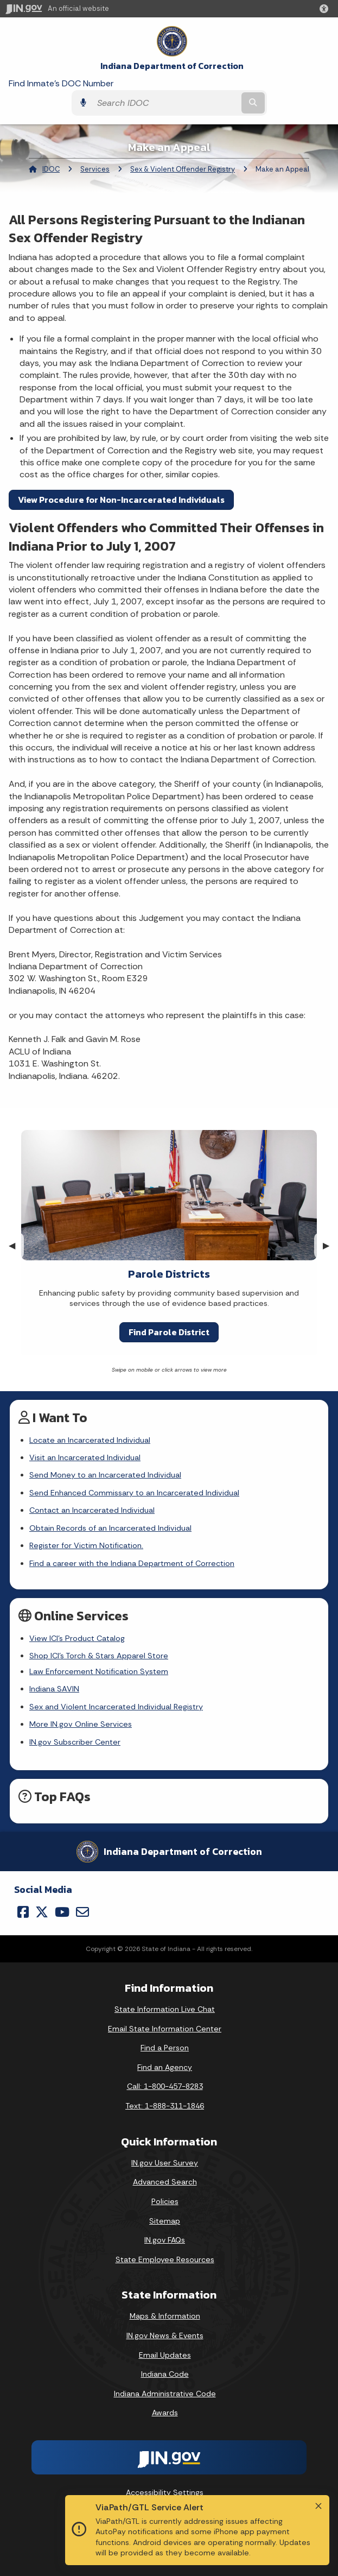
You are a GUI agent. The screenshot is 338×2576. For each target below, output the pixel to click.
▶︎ (330, 1245)
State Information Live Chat (164, 2009)
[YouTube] (62, 1911)
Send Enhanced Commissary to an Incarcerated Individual (134, 1493)
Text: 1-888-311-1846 (164, 2106)
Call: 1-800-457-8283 (165, 2086)
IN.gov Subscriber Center (74, 1742)
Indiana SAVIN (54, 1689)
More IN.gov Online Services (80, 1724)
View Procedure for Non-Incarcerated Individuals (121, 499)
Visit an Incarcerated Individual (85, 1457)
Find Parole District (169, 1331)
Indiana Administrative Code (165, 2393)
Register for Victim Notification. (86, 1545)
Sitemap (164, 2221)
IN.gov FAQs (164, 2240)
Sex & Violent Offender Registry (182, 169)
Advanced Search (165, 2182)
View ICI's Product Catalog (77, 1638)
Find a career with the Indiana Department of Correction (131, 1563)
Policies (164, 2201)
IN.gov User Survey (164, 2163)
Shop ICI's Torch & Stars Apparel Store (98, 1655)
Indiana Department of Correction (172, 66)
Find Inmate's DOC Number (61, 83)
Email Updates (165, 2355)
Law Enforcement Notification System (98, 1671)
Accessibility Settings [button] (164, 2492)
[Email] (82, 1911)
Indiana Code (165, 2374)
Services (95, 169)
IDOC (51, 169)
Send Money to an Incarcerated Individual (105, 1475)
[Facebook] (23, 1911)
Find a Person (165, 2048)
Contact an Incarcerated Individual (92, 1510)
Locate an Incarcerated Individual (89, 1440)
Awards (165, 2412)
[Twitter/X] (41, 1911)
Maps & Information (165, 2316)
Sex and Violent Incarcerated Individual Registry (116, 1707)
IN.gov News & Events (164, 2335)
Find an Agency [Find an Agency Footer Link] (164, 2067)
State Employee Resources (165, 2259)
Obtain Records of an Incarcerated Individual (110, 1528)
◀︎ (16, 1245)
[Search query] (165, 102)
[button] (326, 8)
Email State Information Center (164, 2029)
